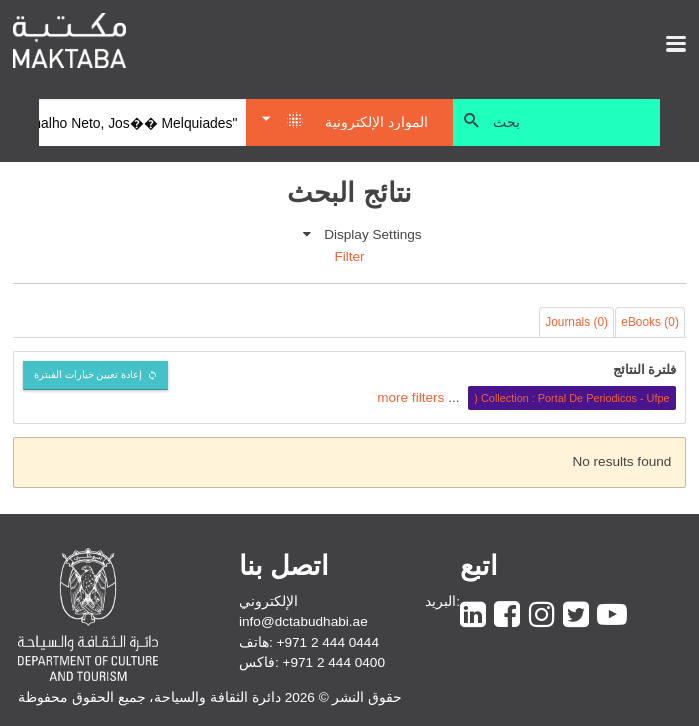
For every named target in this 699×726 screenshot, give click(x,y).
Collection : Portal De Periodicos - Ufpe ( (571, 398)
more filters (410, 397)
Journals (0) (576, 322)
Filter (349, 256)
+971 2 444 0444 (328, 642)
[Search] (142, 123)
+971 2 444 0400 (334, 662)
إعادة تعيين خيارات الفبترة (88, 374)
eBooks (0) (650, 322)
